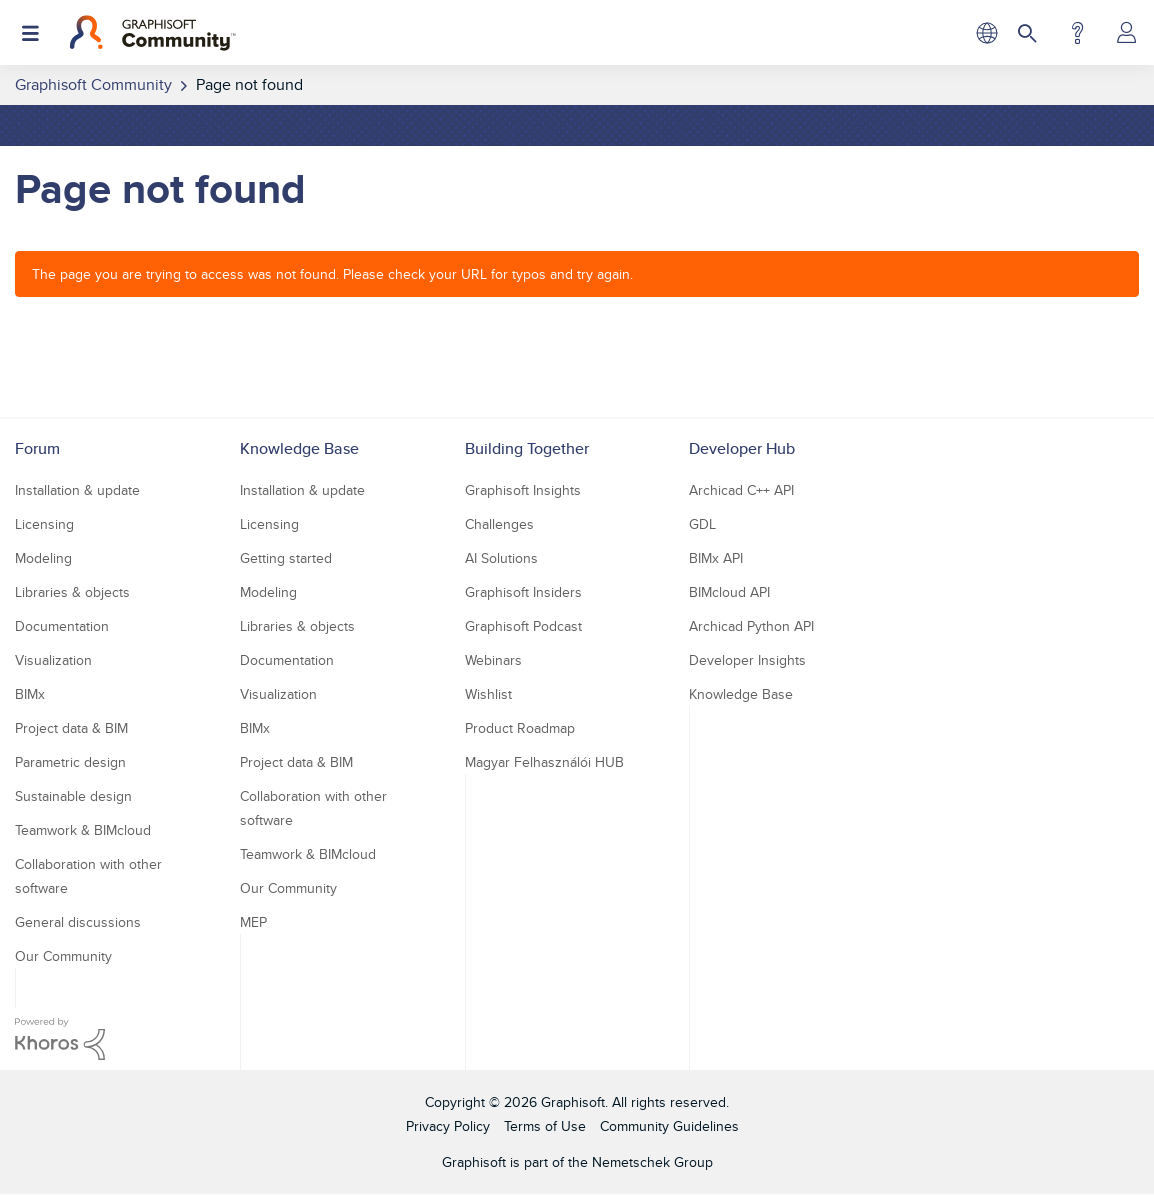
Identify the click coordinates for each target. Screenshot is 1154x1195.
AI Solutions (501, 558)
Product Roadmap (520, 728)
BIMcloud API (729, 592)
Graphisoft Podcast (523, 626)
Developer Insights (747, 660)
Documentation (62, 626)
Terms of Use (545, 1126)
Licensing (44, 524)
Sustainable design (73, 796)
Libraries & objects (72, 592)
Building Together (527, 448)
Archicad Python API (751, 626)
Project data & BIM (71, 728)
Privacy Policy (448, 1126)
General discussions (78, 922)
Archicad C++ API (741, 490)
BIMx (30, 694)
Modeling (43, 558)
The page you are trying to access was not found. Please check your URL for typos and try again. (332, 274)
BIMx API (716, 558)
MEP (253, 922)
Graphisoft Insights (523, 490)
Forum (37, 448)
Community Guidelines (669, 1126)
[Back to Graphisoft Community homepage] (152, 33)
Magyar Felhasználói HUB (544, 762)
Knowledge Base (299, 448)
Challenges (499, 524)
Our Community (63, 956)
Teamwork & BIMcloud (83, 830)
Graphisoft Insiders (523, 592)
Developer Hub (742, 448)
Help (1077, 33)
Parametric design (70, 762)
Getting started (286, 558)
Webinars (493, 660)
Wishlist (488, 694)
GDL (702, 524)
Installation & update (77, 490)
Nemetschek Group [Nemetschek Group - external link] (652, 1162)
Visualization (53, 660)
